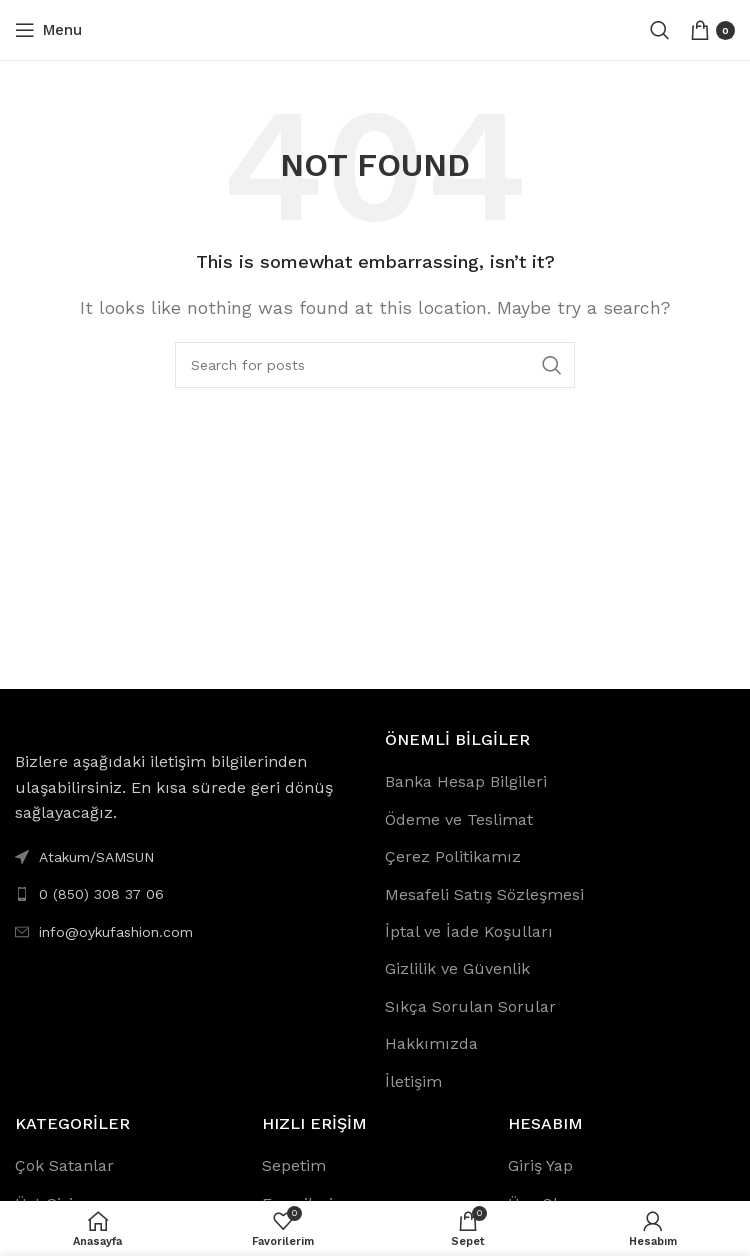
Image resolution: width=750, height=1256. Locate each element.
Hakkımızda (431, 1043)
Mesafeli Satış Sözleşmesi (484, 894)
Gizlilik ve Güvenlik (457, 968)
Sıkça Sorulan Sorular (470, 1006)
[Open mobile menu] (48, 30)
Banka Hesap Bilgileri (466, 781)
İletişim (413, 1081)
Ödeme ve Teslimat (459, 819)
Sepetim (294, 1165)
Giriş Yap (540, 1165)
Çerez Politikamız (453, 856)
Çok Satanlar (64, 1165)
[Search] (660, 30)
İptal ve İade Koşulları (469, 931)
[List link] (190, 894)
